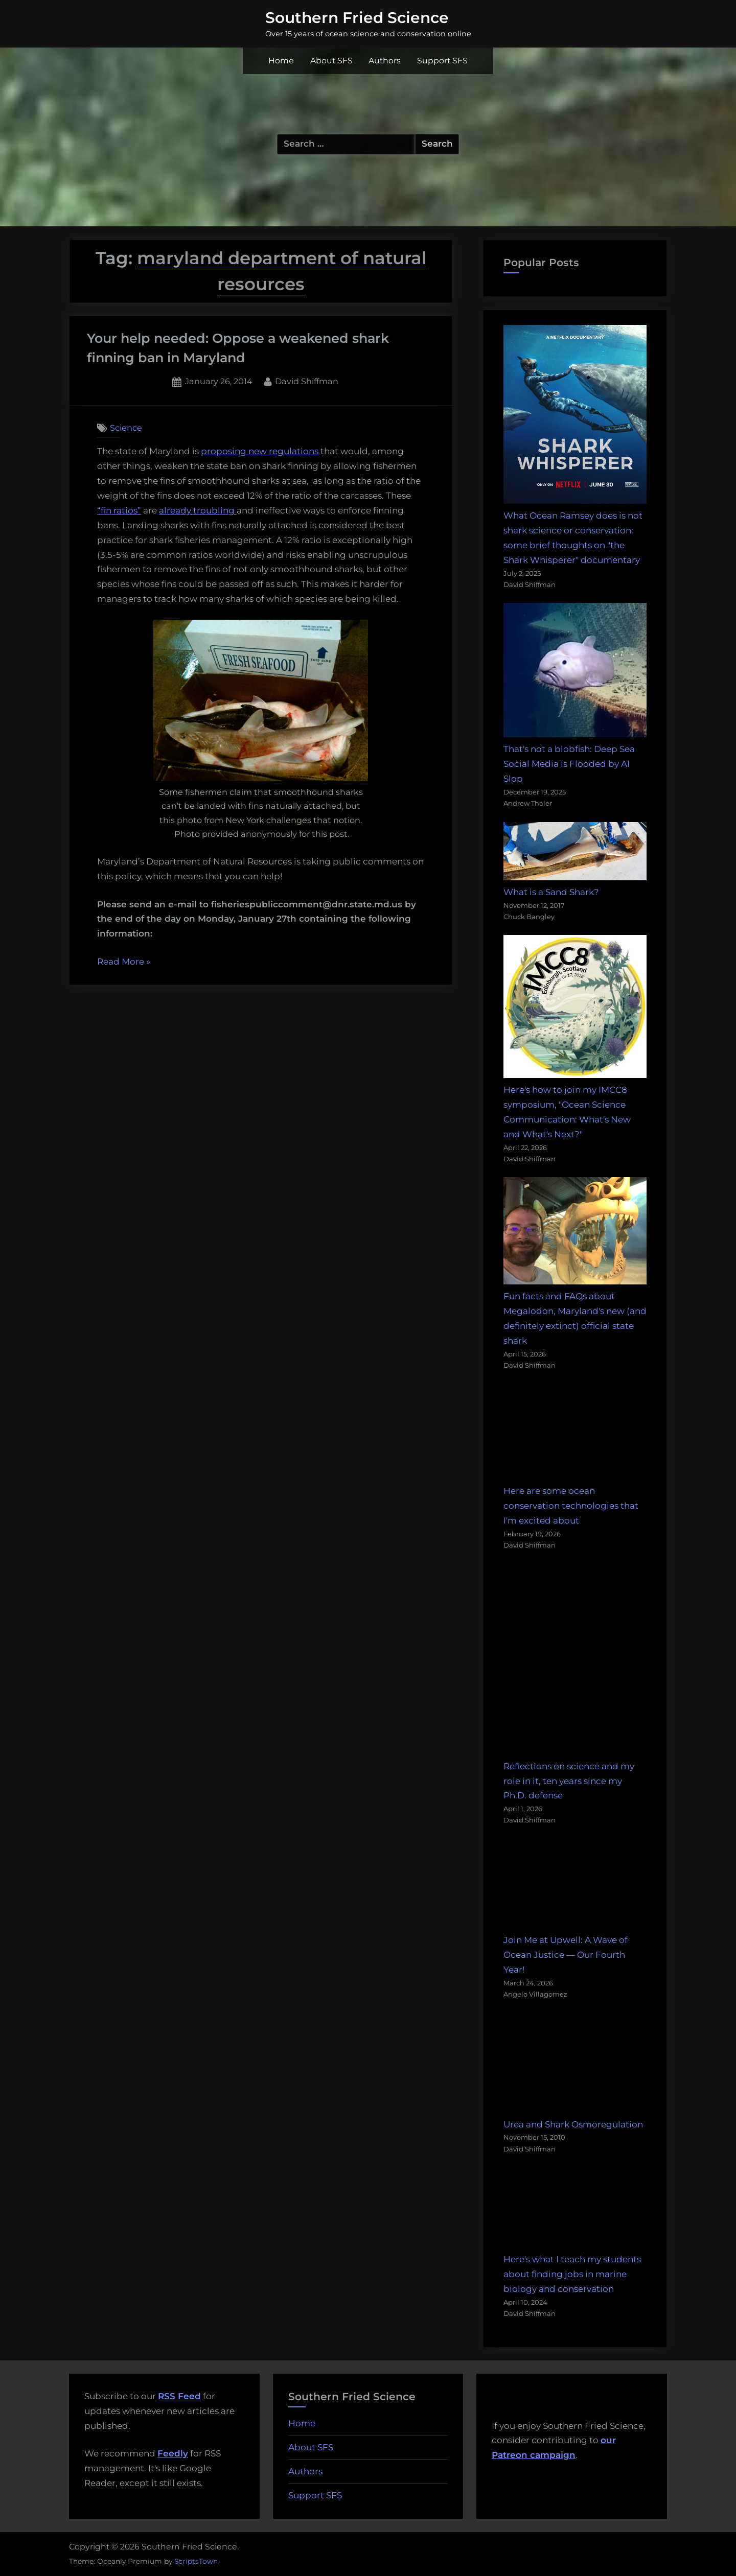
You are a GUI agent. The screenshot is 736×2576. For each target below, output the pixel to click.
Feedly (172, 2453)
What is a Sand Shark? (551, 892)
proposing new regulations (260, 451)
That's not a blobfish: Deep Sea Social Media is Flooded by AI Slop (569, 764)
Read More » (123, 962)
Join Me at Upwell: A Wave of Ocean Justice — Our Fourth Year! (565, 1955)
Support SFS (442, 60)
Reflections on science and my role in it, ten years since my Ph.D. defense (568, 1781)
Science (126, 428)
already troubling (197, 510)
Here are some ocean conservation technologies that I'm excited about (570, 1506)
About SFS (331, 60)
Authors (385, 60)
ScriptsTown (196, 2561)
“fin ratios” (119, 510)
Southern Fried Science (357, 17)
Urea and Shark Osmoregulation (573, 2124)
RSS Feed (179, 2396)
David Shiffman (306, 380)
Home (281, 60)
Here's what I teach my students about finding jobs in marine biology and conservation (572, 2274)
